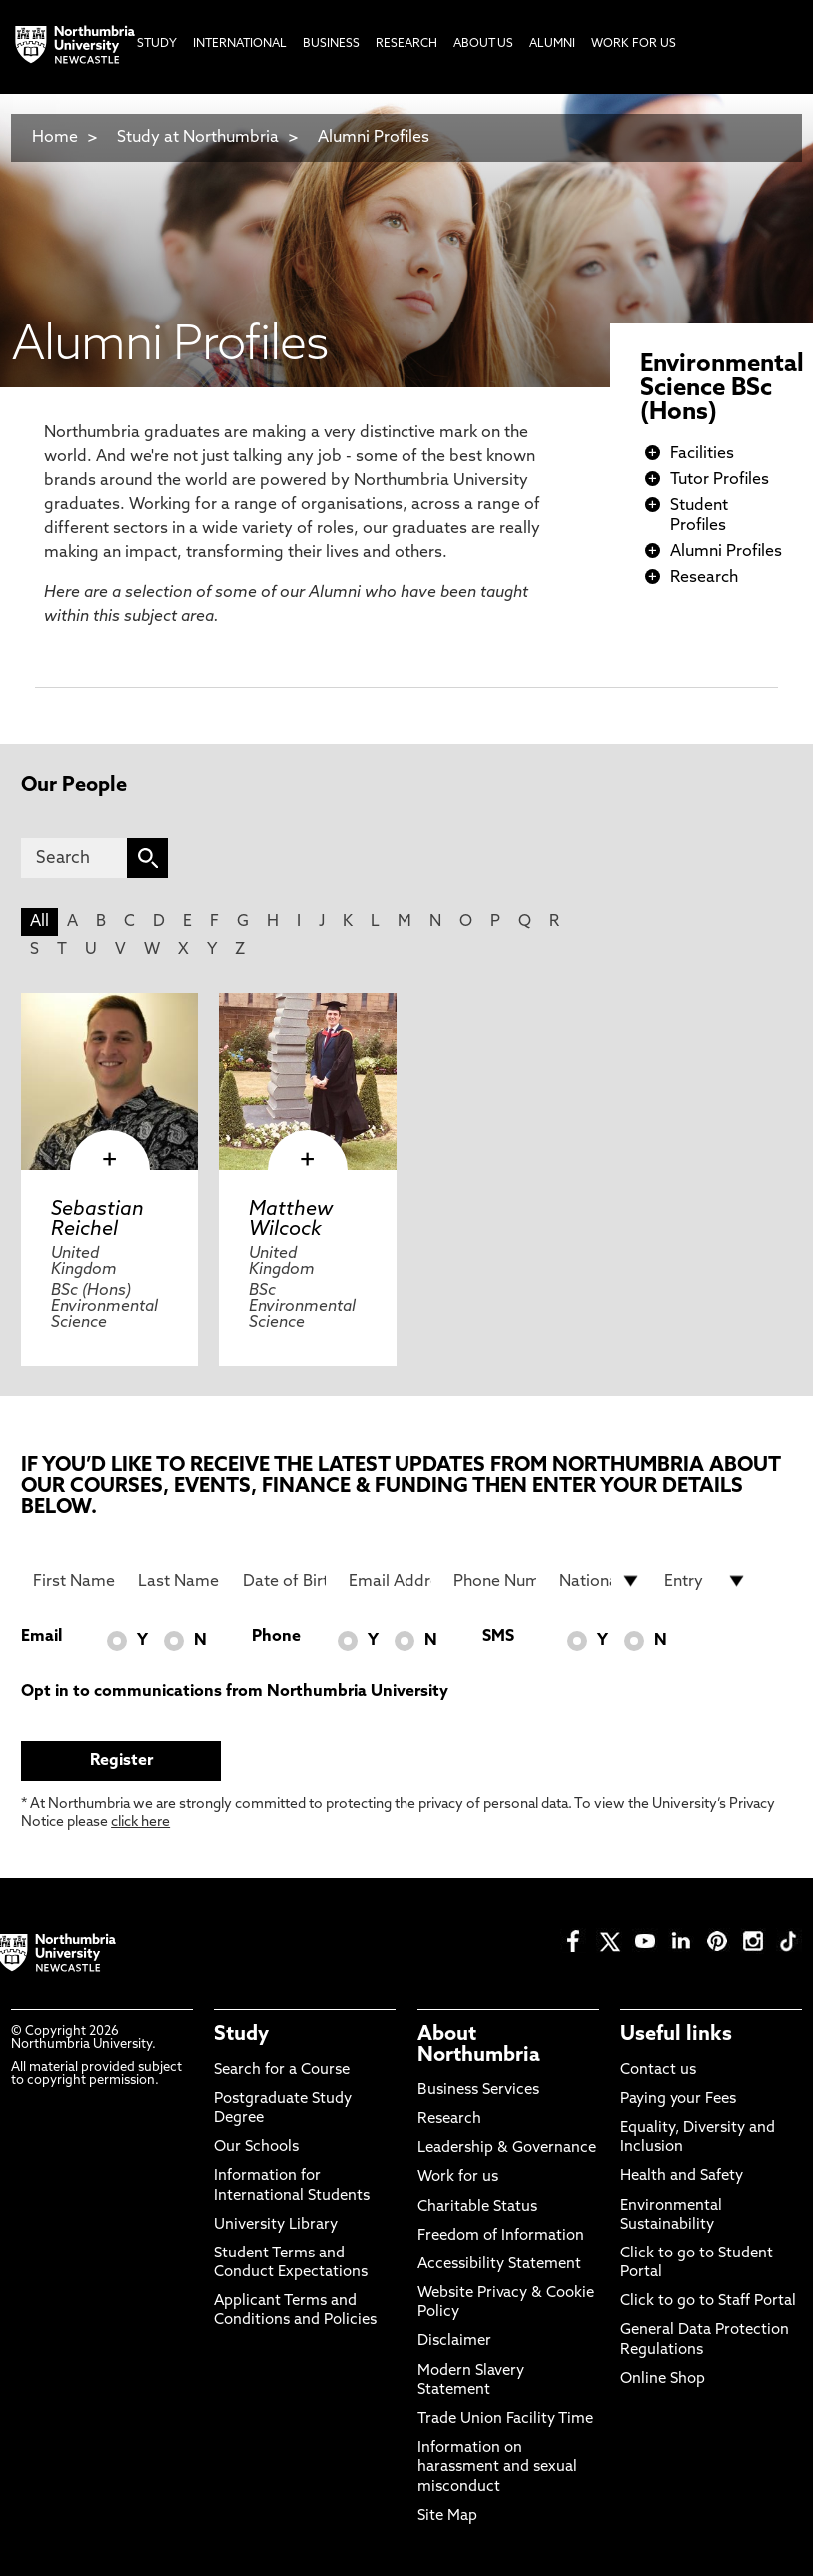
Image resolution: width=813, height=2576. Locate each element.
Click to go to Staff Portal (708, 2301)
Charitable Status (477, 2207)
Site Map (447, 2516)
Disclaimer (454, 2341)
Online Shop (662, 2379)
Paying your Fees (678, 2099)
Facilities (702, 454)
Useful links (676, 2035)
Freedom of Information (500, 2236)
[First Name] (74, 1581)
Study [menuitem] (157, 44)
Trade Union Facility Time (505, 2419)
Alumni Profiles (373, 138)
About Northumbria (478, 2045)
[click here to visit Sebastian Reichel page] (109, 1081)
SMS (498, 1637)
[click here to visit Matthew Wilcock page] (307, 1081)
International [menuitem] (240, 44)
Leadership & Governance (506, 2148)
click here (140, 1822)
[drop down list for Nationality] (600, 1581)
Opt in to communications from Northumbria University (234, 1692)
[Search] (74, 858)
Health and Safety (681, 2176)
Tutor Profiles (719, 480)
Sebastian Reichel (97, 1220)
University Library (276, 2225)
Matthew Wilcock (291, 1220)
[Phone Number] (494, 1581)
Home (55, 138)
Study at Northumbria (198, 138)
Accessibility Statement (499, 2264)
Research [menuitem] (406, 44)
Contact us (658, 2070)
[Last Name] (179, 1581)
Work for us (457, 2177)
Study (241, 2035)
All (39, 922)
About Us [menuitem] (483, 44)
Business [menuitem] (331, 44)
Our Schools (256, 2147)
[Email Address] (390, 1581)
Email (41, 1637)
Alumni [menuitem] (552, 44)
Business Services (478, 2090)
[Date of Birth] (284, 1581)
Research (704, 578)
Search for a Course (282, 2070)
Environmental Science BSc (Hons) (722, 389)
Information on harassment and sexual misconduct (497, 2467)
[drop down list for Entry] (705, 1581)
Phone (276, 1637)
